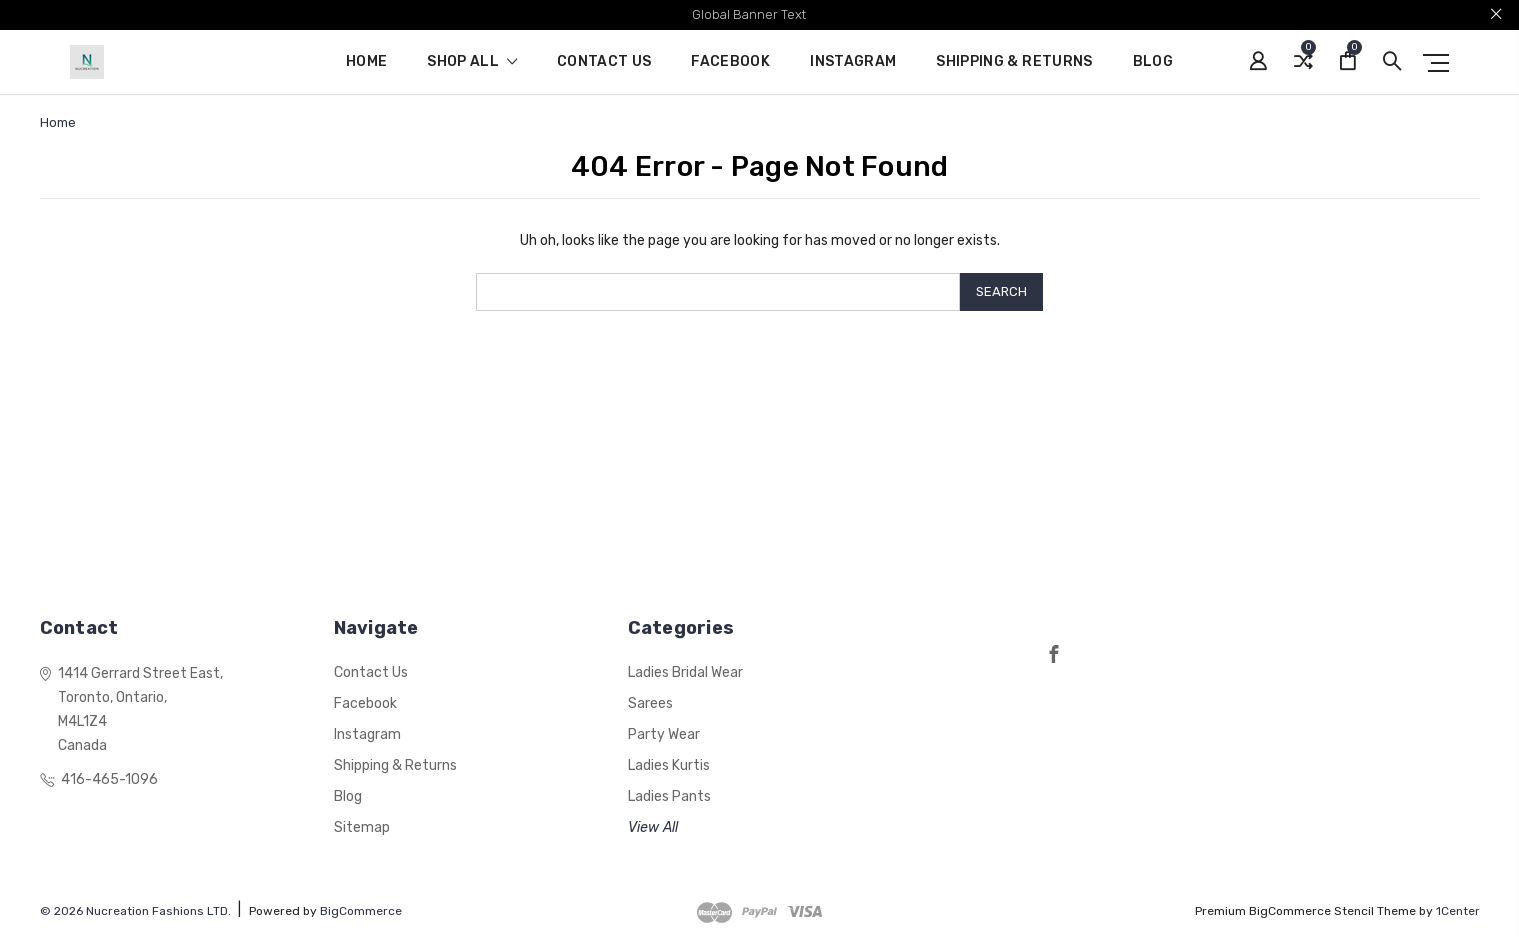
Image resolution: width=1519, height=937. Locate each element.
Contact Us (604, 62)
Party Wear (664, 734)
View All (653, 827)
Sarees (650, 703)
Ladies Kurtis (669, 765)
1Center (1458, 911)
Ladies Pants (669, 796)
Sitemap (362, 827)
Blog (1153, 62)
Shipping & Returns (1014, 62)
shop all (472, 62)
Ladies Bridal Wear (685, 672)
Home (366, 62)
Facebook (730, 62)
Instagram (853, 62)
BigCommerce (361, 911)
